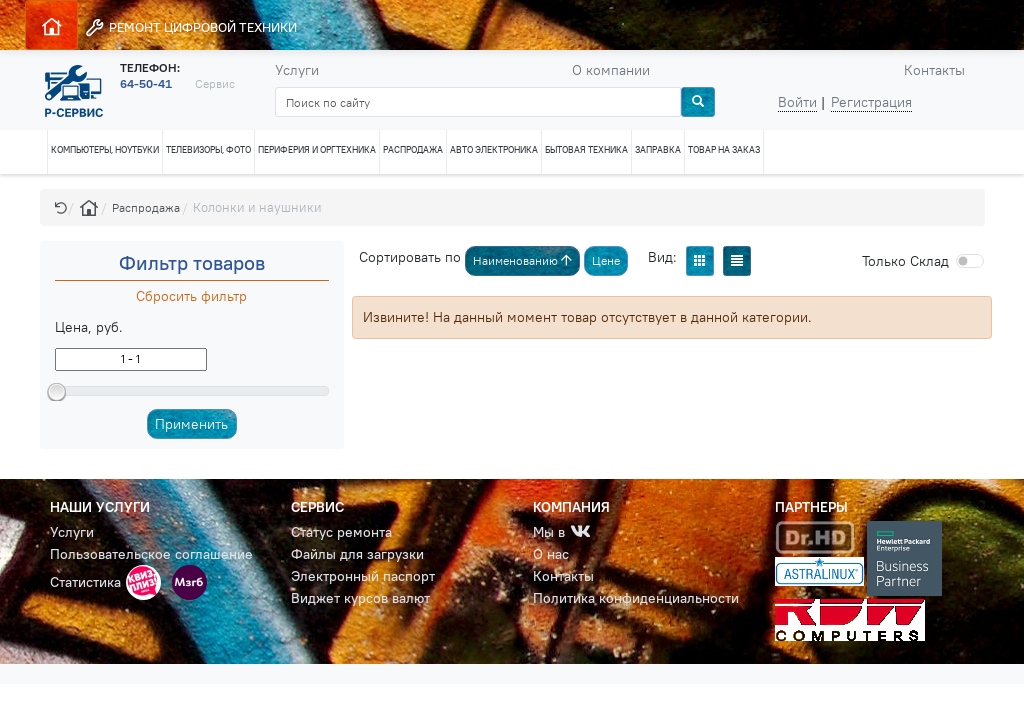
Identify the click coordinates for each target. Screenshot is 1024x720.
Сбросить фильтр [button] (191, 296)
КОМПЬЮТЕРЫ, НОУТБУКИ (105, 149)
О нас (551, 554)
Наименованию (522, 260)
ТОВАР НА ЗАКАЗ (724, 149)
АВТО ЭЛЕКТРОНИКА (494, 149)
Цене (606, 260)
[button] (61, 207)
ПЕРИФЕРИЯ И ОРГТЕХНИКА (317, 149)
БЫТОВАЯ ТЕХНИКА (586, 149)
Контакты (934, 70)
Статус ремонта (341, 532)
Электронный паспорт (363, 576)
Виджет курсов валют (360, 598)
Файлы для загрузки (357, 554)
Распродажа (146, 207)
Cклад (905, 261)
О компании (611, 70)
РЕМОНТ (190, 27)
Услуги (297, 70)
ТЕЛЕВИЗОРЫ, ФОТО (208, 149)
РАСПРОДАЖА (413, 149)
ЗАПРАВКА (658, 149)
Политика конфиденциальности (636, 598)
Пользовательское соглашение (151, 554)
